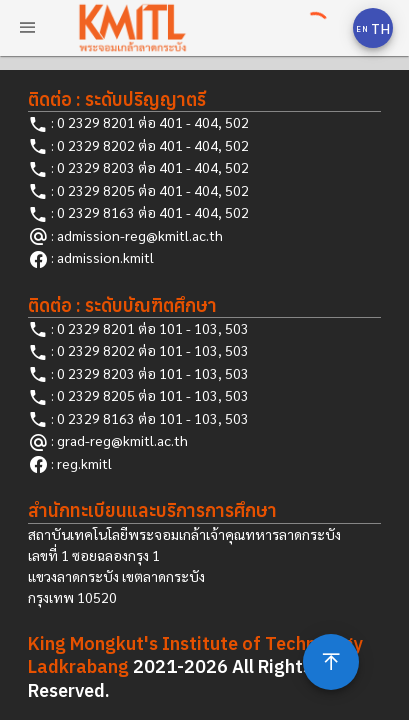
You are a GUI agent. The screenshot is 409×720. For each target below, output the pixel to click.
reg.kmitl (84, 463)
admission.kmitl (105, 257)
